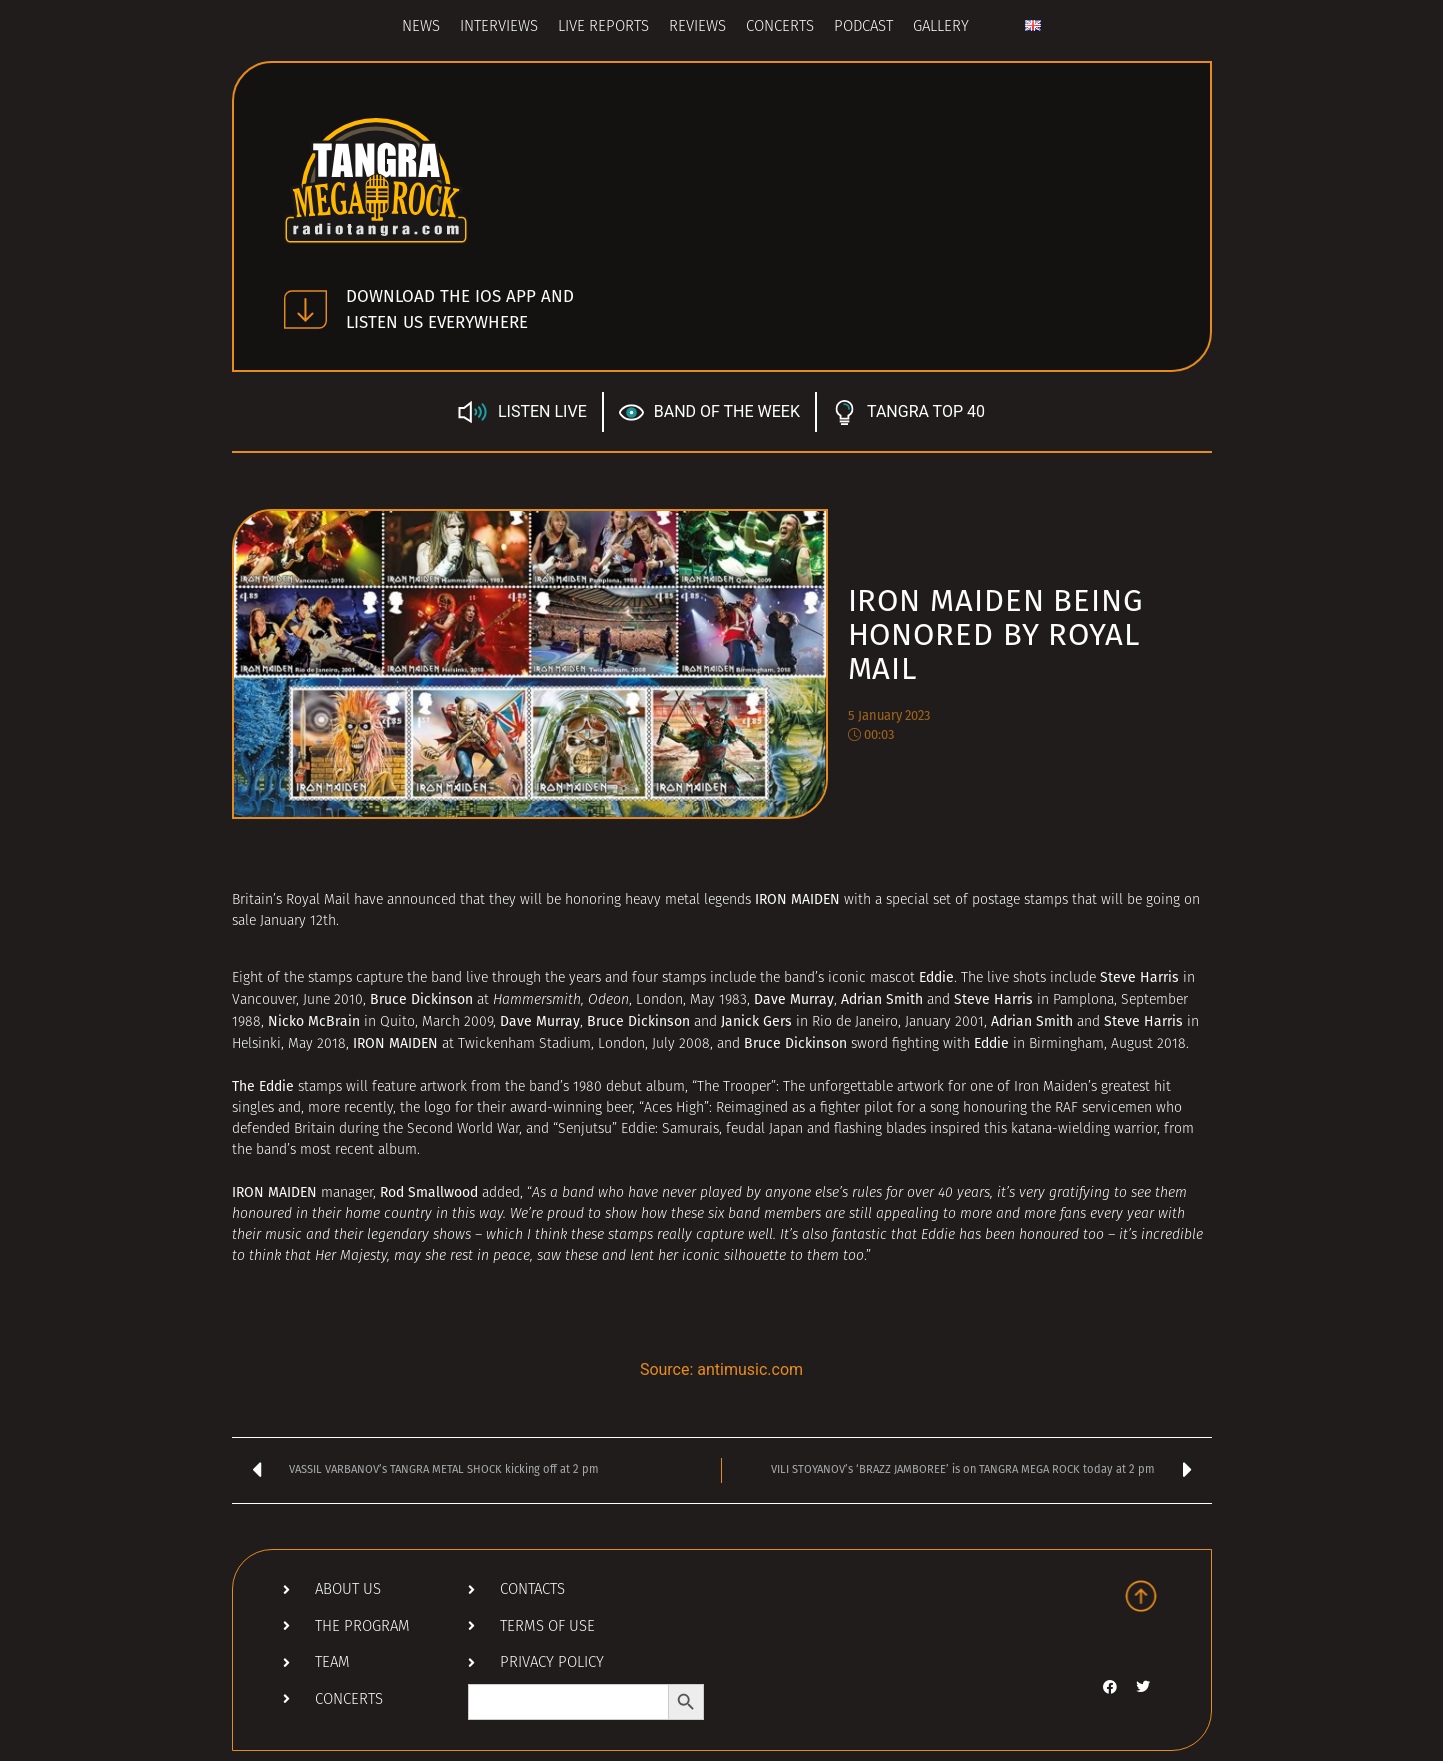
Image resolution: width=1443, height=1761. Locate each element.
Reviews (697, 27)
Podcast (863, 27)
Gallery (941, 27)
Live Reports (603, 27)
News (421, 27)
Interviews (499, 27)
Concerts (780, 27)
